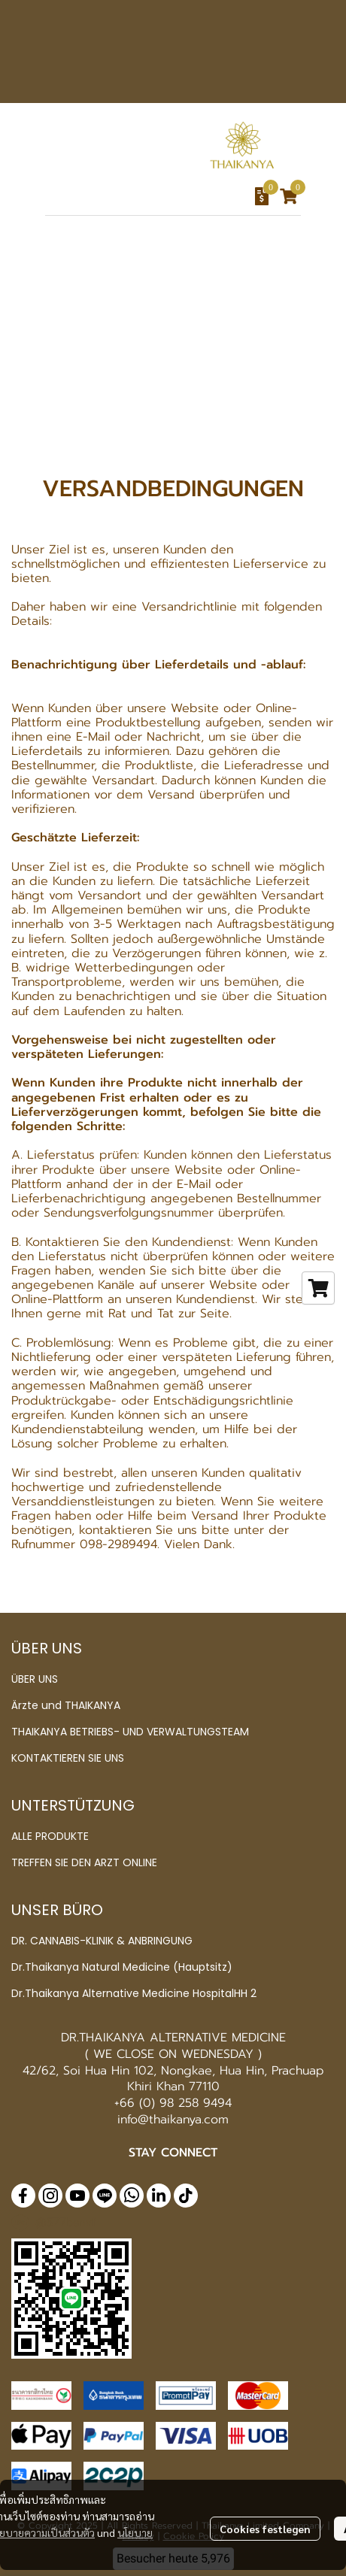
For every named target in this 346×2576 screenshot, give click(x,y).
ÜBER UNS (34, 1679)
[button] (144, 196)
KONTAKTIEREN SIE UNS (67, 1757)
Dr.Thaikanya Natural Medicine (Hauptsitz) (121, 1966)
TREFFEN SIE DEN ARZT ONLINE (84, 1862)
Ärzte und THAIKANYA (65, 1705)
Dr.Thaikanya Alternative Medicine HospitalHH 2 (133, 1993)
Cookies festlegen (265, 2528)
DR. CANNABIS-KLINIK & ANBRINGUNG (102, 1940)
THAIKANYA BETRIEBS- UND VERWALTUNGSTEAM (130, 1731)
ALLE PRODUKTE (50, 1836)
